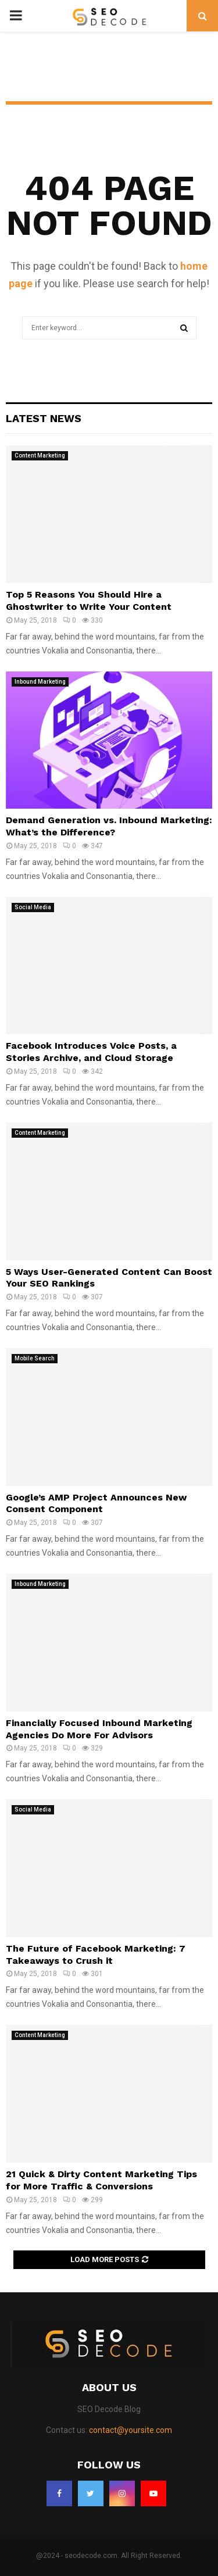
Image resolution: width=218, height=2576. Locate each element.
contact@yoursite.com (130, 2430)
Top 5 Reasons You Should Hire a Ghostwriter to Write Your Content (88, 600)
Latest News (43, 418)
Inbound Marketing (40, 681)
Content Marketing (40, 455)
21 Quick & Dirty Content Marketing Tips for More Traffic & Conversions (101, 2180)
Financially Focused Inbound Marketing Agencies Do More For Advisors (99, 1729)
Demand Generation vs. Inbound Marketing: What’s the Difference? (109, 826)
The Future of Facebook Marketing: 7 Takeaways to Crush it (95, 1954)
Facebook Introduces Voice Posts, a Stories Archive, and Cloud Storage (91, 1051)
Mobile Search (35, 1358)
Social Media (33, 907)
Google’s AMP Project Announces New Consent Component (96, 1503)
